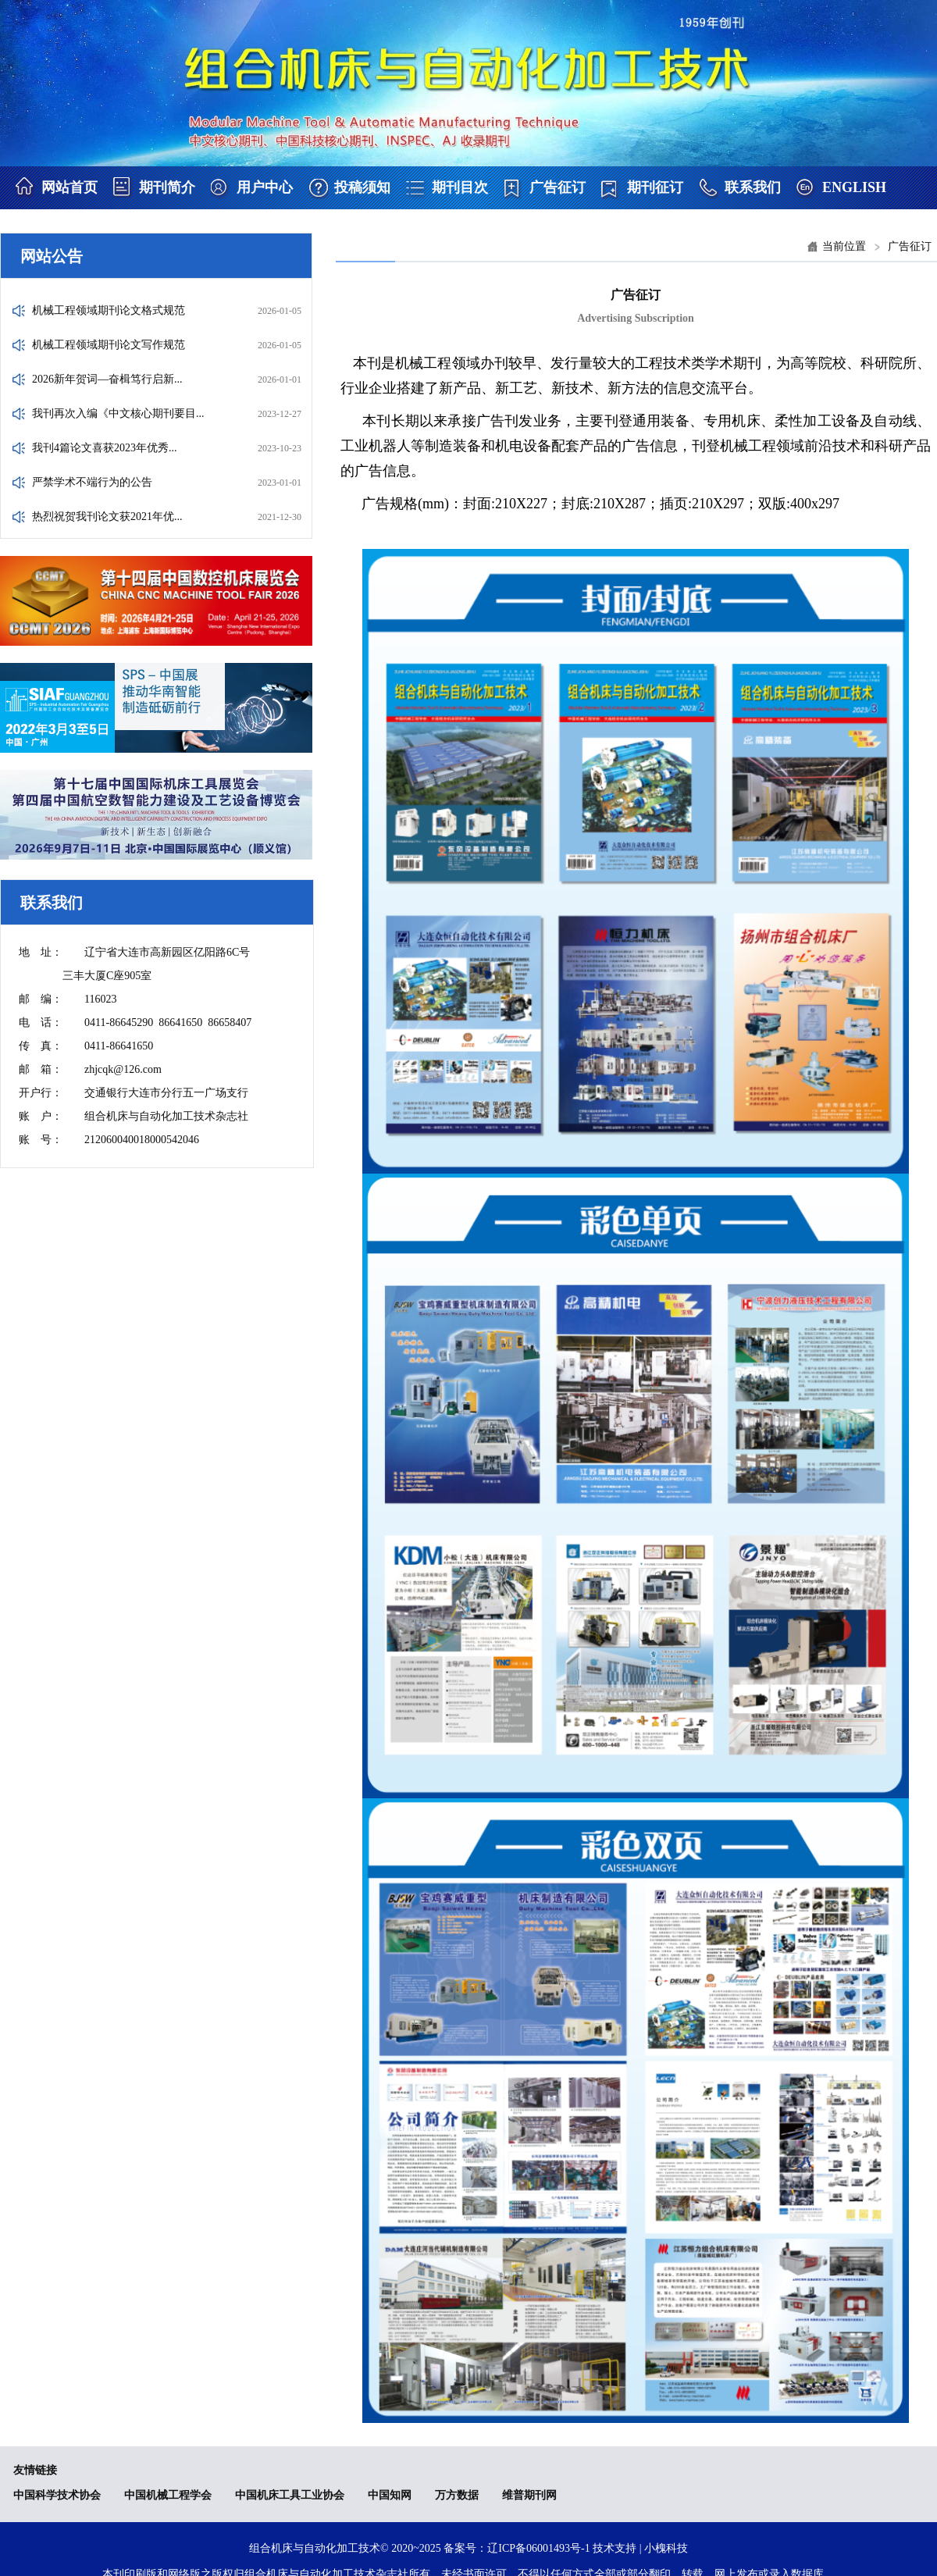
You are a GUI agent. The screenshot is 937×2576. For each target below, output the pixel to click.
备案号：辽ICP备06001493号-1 (517, 2548)
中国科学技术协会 (57, 2495)
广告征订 (557, 187)
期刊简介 (167, 187)
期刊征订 (655, 187)
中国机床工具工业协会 (289, 2495)
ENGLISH (854, 187)
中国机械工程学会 (168, 2495)
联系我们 (753, 187)
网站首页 (69, 187)
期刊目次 (460, 187)
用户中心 (265, 187)
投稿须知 (362, 187)
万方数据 (457, 2495)
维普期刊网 (529, 2495)
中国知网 (389, 2495)
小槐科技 (666, 2548)
